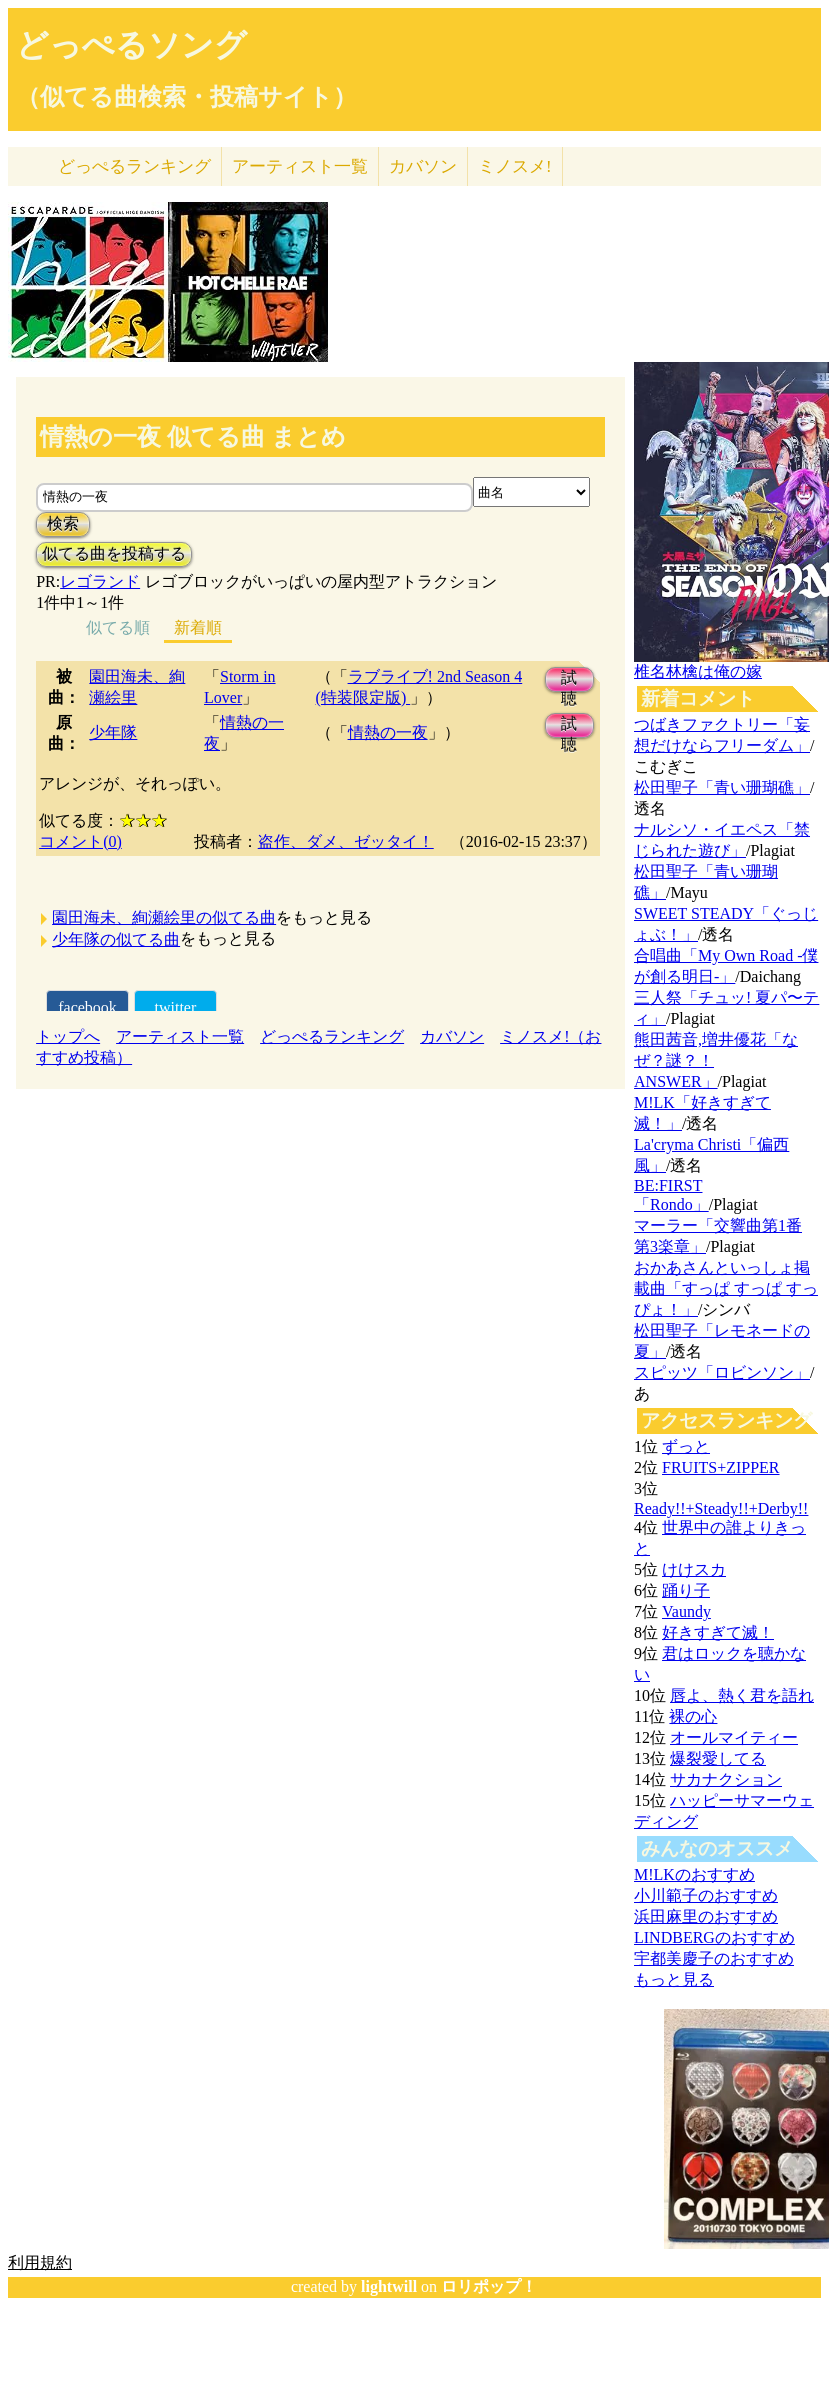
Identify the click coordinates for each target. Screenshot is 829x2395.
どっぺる (134, 166)
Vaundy (686, 1611)
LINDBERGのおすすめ (714, 1937)
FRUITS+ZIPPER (721, 1467)
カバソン (423, 166)
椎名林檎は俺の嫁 (698, 671)
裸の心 (693, 1716)
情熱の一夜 (388, 732)
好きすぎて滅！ (718, 1632)
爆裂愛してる (718, 1758)
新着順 (198, 627)
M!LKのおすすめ (694, 1874)
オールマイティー (734, 1737)
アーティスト (300, 166)
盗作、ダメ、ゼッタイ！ (346, 841)
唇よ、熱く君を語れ (742, 1695)
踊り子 (686, 1590)
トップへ (68, 1036)
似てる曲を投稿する (114, 553)
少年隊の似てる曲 (116, 939)
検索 (63, 523)
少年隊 (113, 732)
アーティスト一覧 (180, 1036)
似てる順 (118, 627)
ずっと (686, 1446)
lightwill (389, 2286)
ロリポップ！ (489, 2286)
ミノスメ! (515, 166)
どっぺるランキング (332, 1036)
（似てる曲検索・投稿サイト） (186, 97)
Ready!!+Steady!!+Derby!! (721, 1508)
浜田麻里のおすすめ (706, 1916)
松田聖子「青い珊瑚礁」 (722, 787)
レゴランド (100, 581)
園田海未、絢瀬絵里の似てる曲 (164, 917)
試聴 (569, 680)
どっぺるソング (131, 45)
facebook (87, 1007)
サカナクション (726, 1779)
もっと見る (674, 1979)
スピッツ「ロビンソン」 (722, 1372)
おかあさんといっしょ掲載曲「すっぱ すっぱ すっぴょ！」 (726, 1288)
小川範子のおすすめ (706, 1895)
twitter (176, 1007)
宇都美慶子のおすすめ (714, 1958)
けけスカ (694, 1569)
